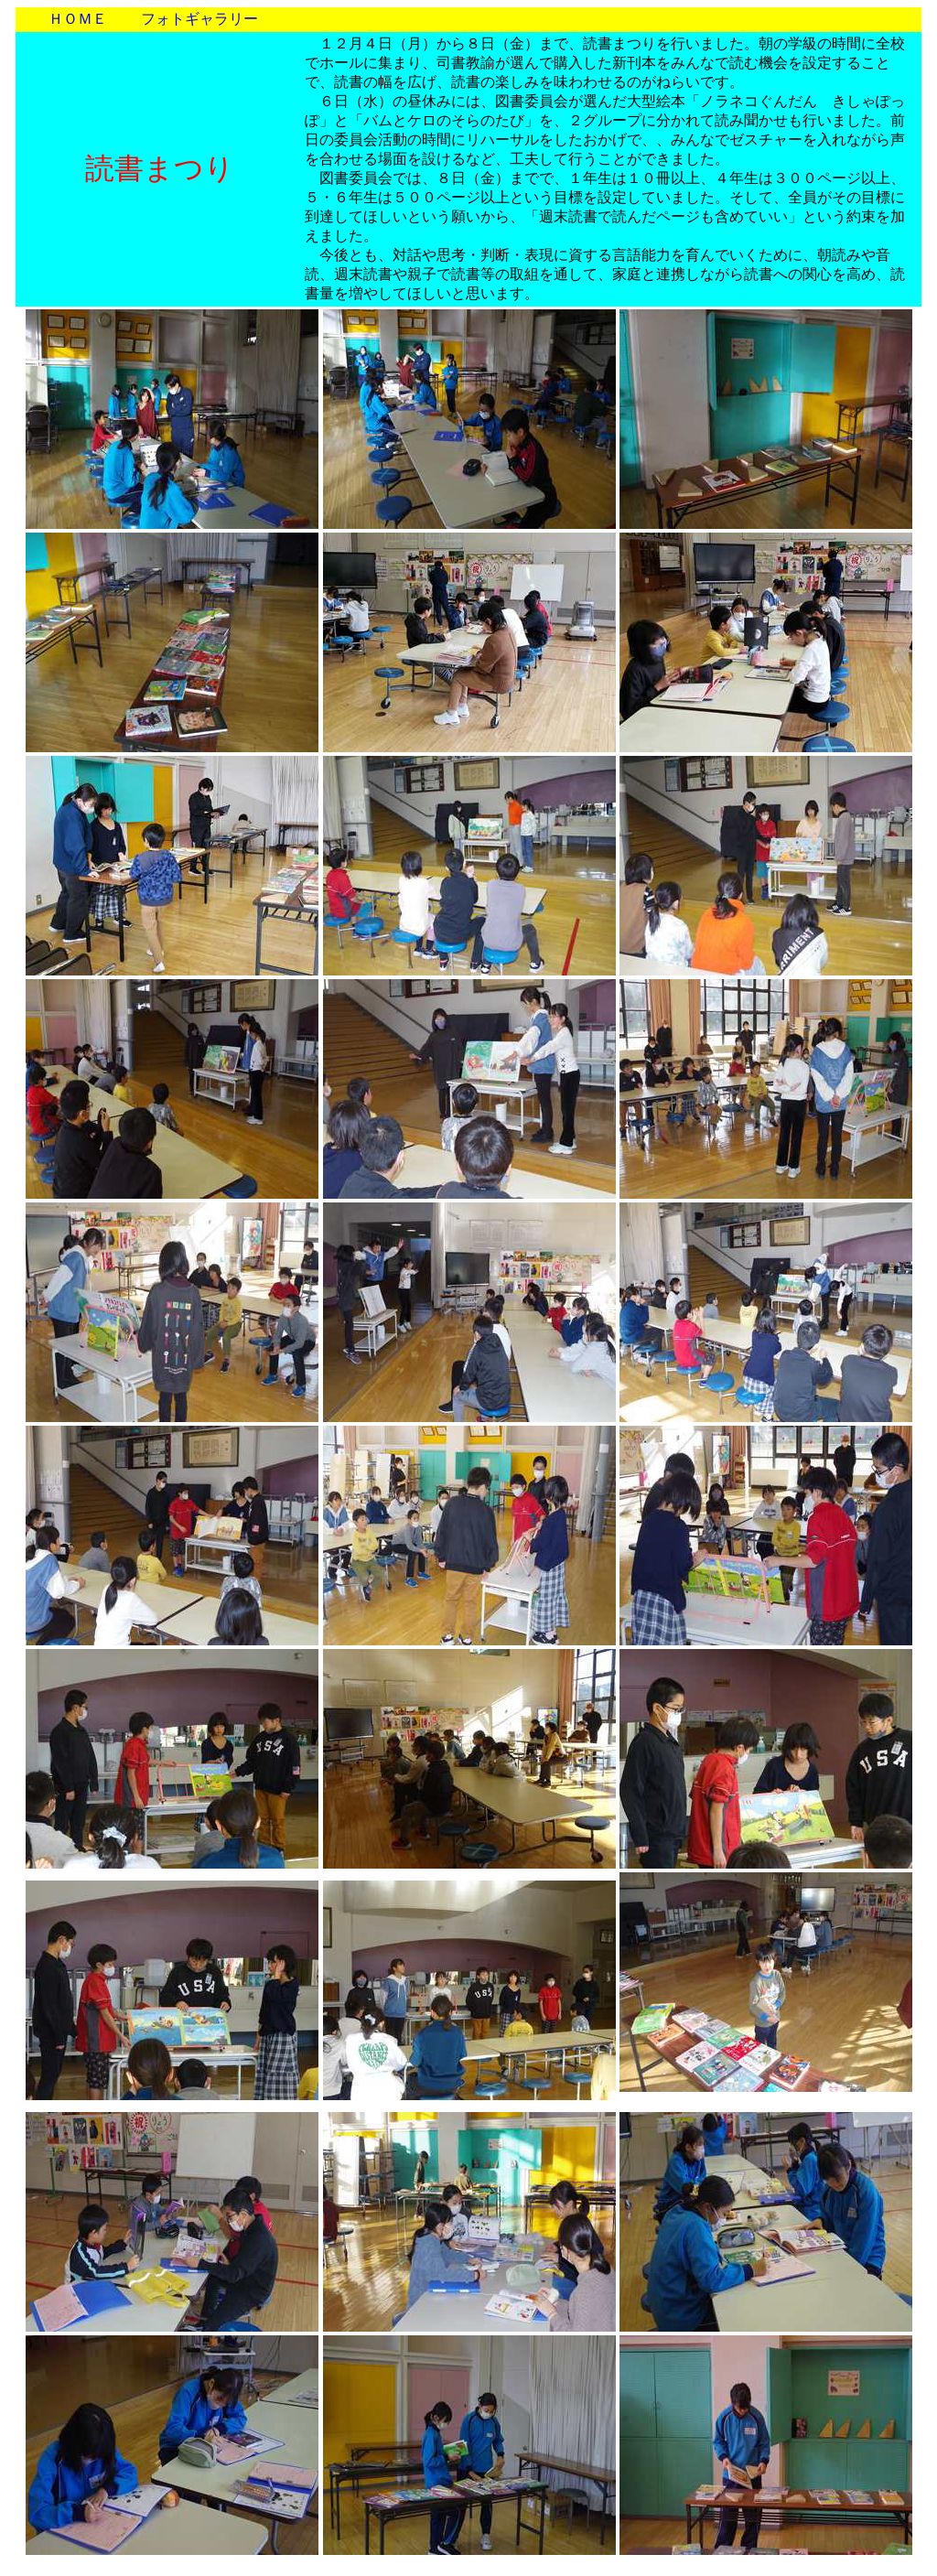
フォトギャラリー (199, 19)
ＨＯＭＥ (77, 19)
